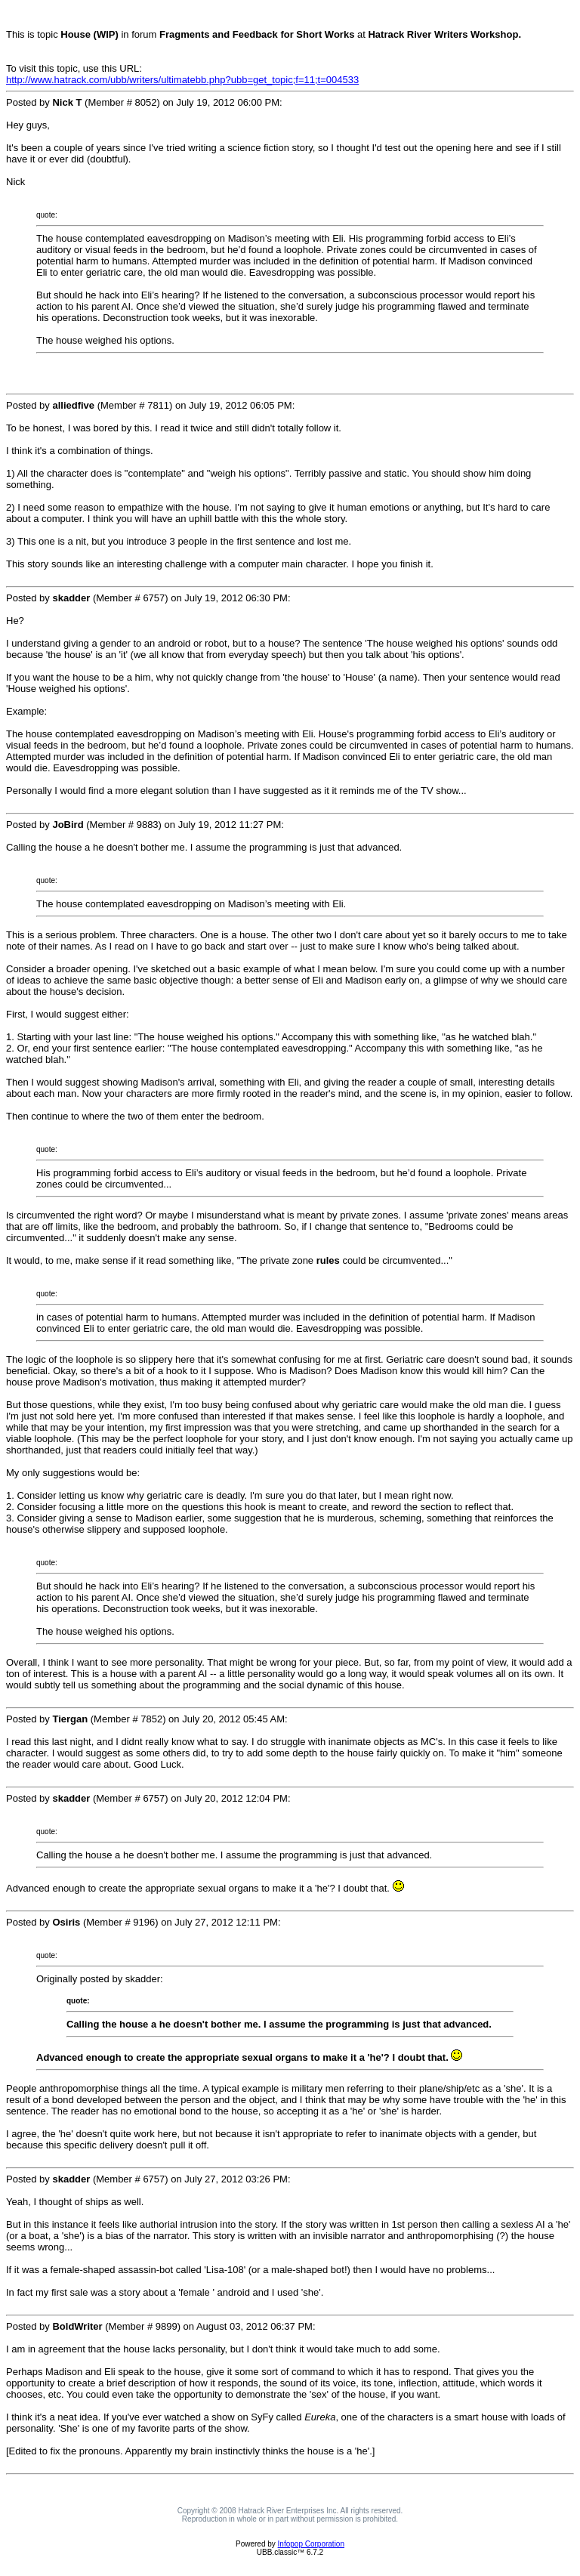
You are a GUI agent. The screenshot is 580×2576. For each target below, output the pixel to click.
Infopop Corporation (311, 2544)
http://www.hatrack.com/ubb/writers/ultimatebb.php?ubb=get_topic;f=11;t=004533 (182, 79)
